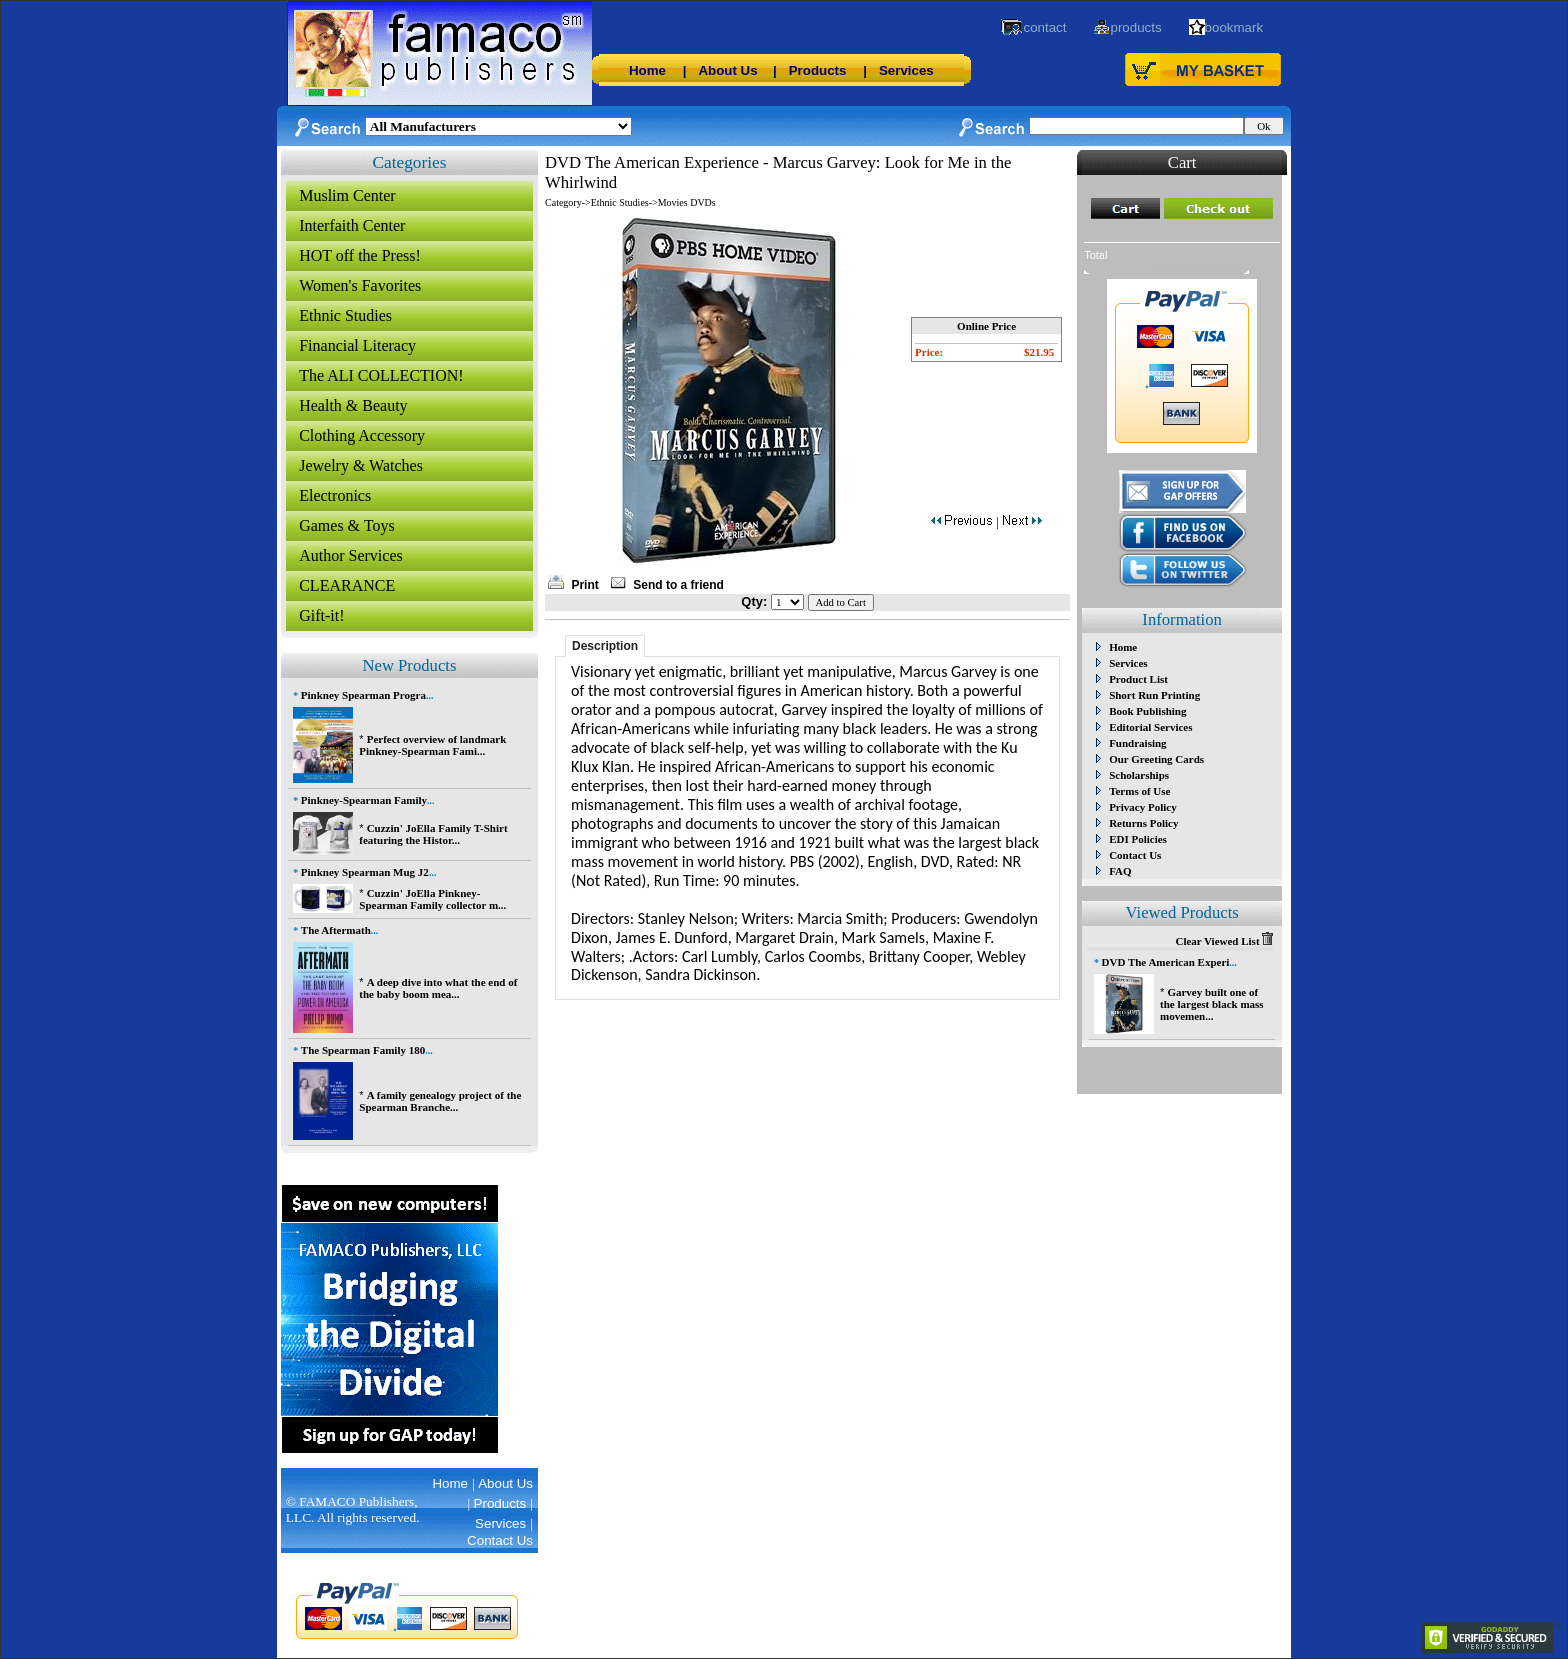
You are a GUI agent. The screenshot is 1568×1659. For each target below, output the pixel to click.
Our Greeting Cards (1156, 759)
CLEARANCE (347, 585)
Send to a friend (678, 585)
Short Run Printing (1154, 695)
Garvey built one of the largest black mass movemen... (1212, 1004)
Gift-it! (321, 615)
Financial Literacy (357, 345)
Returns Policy (1143, 823)
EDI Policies (1138, 839)
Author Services (351, 555)
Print (584, 585)
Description (605, 646)
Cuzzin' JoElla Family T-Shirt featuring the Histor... (433, 834)
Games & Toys (346, 525)
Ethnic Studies (345, 315)
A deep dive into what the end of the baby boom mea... (438, 988)
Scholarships (1139, 775)
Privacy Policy (1143, 807)
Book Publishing (1147, 711)
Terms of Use (1139, 791)
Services (906, 70)
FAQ (1120, 871)
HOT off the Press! (360, 255)
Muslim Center (347, 195)
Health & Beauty (353, 405)
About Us (727, 70)
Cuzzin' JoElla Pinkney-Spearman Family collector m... (432, 899)
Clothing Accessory (362, 435)
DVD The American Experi (1166, 962)
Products (818, 70)
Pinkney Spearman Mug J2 (365, 872)
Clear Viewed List (1224, 941)
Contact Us (1135, 855)
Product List (1138, 679)
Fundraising (1137, 743)
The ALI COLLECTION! (381, 375)
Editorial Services (1150, 727)
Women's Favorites (360, 285)
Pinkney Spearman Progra (363, 695)
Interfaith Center (352, 225)
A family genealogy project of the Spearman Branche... (440, 1101)
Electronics (335, 495)
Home (647, 70)
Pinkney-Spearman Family (364, 800)
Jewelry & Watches (361, 465)
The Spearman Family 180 (363, 1050)
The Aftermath (336, 930)
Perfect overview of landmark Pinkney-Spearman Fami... (432, 745)
